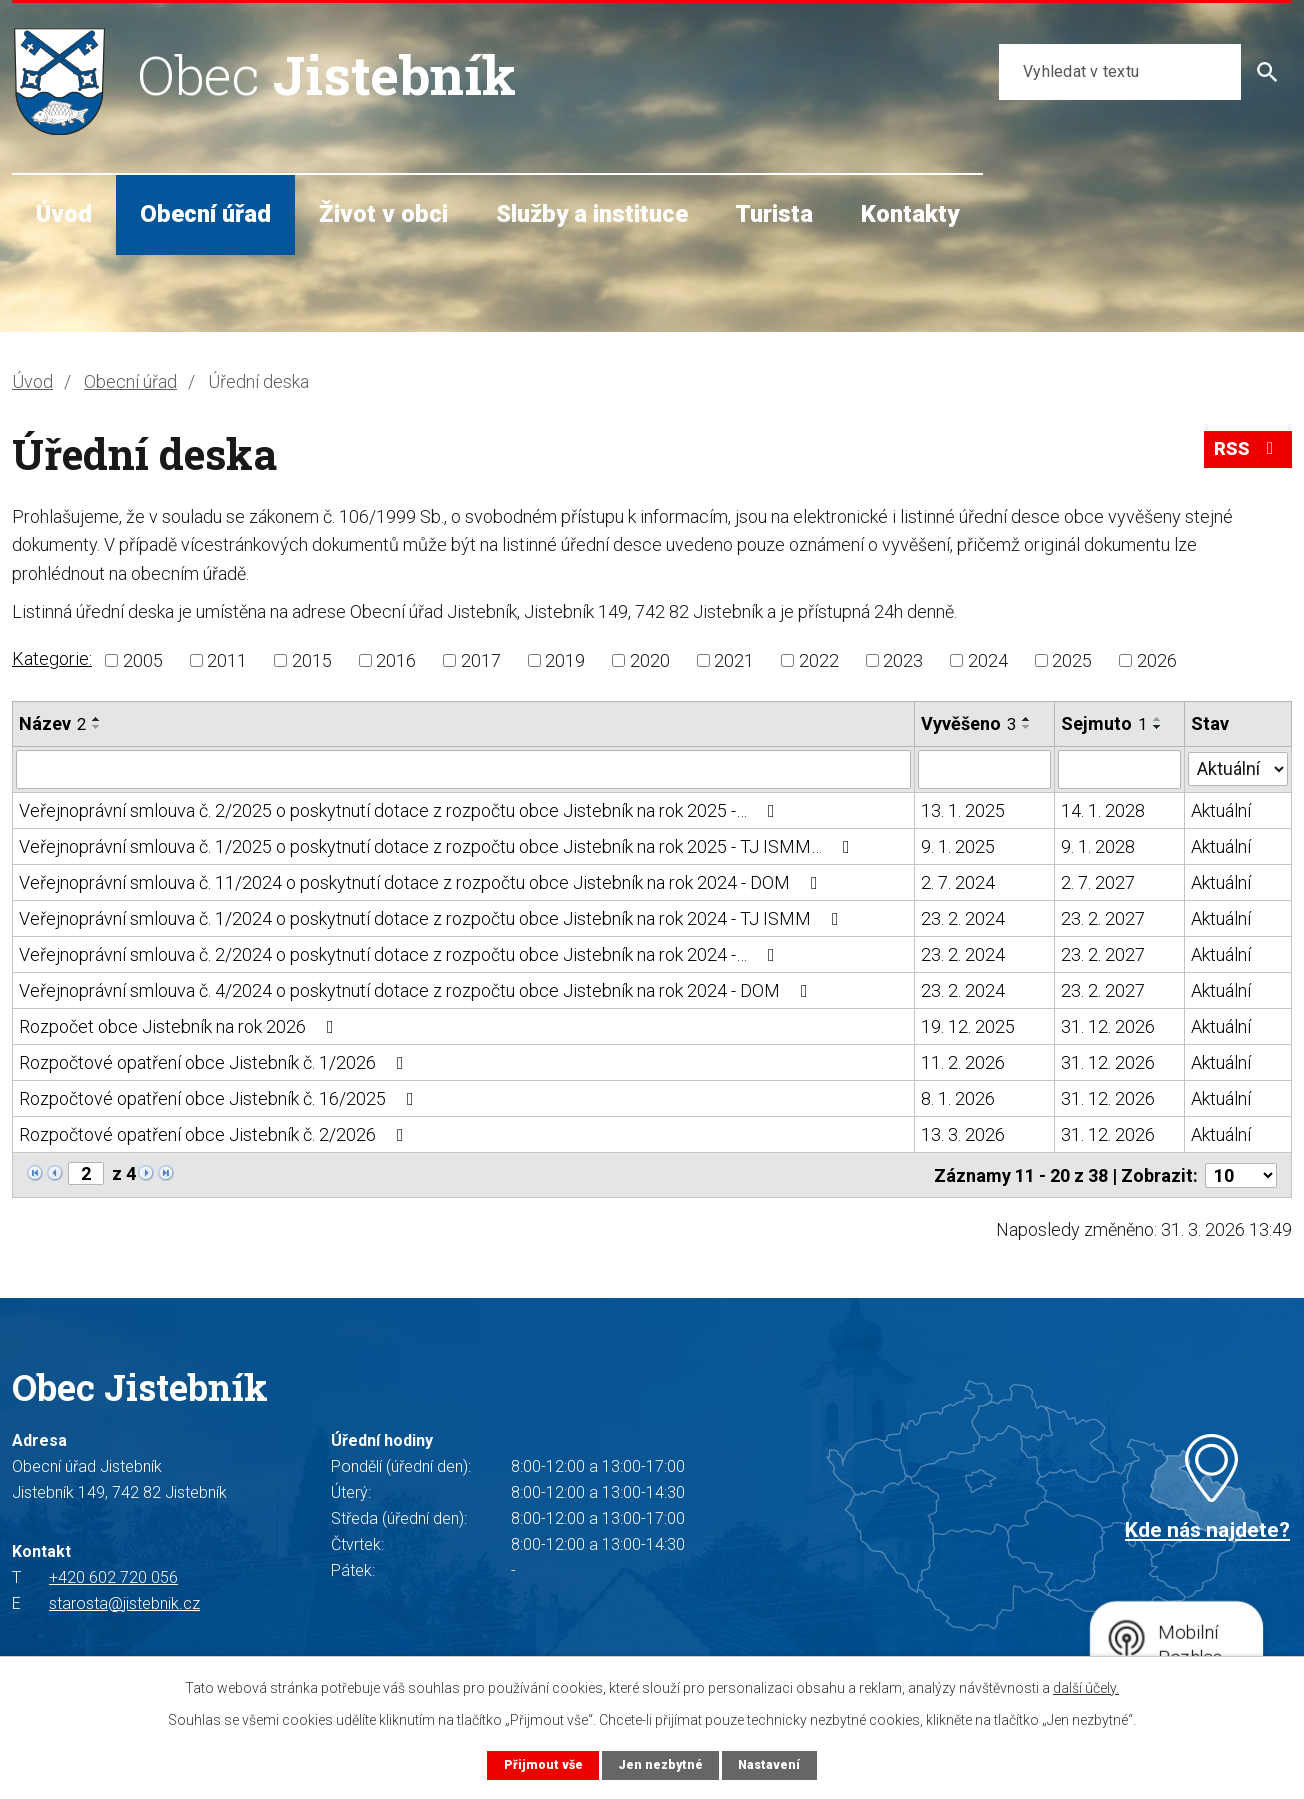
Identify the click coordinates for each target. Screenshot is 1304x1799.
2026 (1157, 660)
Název (52, 723)
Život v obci (383, 214)
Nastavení (770, 1764)
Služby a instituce (592, 214)
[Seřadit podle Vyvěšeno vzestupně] (1027, 719)
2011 (227, 660)
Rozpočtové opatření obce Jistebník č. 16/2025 (220, 1097)
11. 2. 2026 (963, 1061)
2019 (565, 660)
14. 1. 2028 (1103, 809)
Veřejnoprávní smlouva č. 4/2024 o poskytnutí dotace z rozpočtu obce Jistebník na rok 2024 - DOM (417, 989)
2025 (1072, 660)
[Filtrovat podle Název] (463, 769)
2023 (903, 660)
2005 (143, 660)
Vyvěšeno (968, 723)
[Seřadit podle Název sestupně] (97, 727)
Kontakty (910, 214)
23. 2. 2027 (1103, 917)
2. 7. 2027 (1098, 881)
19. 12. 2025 (968, 1025)
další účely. (1086, 1688)
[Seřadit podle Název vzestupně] (97, 719)
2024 (988, 660)
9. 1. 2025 (958, 845)
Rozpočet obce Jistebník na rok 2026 (180, 1025)
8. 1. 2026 (958, 1097)
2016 (396, 660)
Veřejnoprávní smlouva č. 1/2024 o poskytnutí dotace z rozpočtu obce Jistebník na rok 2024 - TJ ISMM (433, 917)
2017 (481, 660)
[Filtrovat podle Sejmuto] (1119, 769)
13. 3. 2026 (963, 1133)
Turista (774, 214)
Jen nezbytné (659, 1764)
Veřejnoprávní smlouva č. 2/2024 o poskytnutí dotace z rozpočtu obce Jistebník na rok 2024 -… (401, 953)
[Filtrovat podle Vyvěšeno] (984, 769)
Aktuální (1221, 809)
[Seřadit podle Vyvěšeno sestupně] (1027, 727)
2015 (312, 660)
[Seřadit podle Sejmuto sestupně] (1158, 727)
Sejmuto (1104, 723)
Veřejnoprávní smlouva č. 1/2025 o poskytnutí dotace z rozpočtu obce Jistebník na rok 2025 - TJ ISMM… (438, 845)
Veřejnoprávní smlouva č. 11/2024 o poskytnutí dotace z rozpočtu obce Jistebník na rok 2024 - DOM (422, 881)
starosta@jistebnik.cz (124, 1601)
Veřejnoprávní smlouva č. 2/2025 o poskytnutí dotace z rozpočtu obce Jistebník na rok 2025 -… (401, 809)
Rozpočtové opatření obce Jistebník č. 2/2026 (215, 1133)
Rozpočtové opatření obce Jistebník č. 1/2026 (215, 1061)
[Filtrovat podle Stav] (1238, 767)
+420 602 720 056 (113, 1575)
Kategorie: (52, 658)
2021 (734, 660)
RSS (1248, 451)
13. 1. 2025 (963, 809)
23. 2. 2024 (963, 917)
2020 (650, 660)
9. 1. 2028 (1098, 845)
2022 (819, 660)
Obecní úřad (205, 214)
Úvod (64, 214)
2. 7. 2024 (958, 881)
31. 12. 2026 (1108, 1025)
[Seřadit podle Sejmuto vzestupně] (1158, 719)
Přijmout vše (541, 1764)
